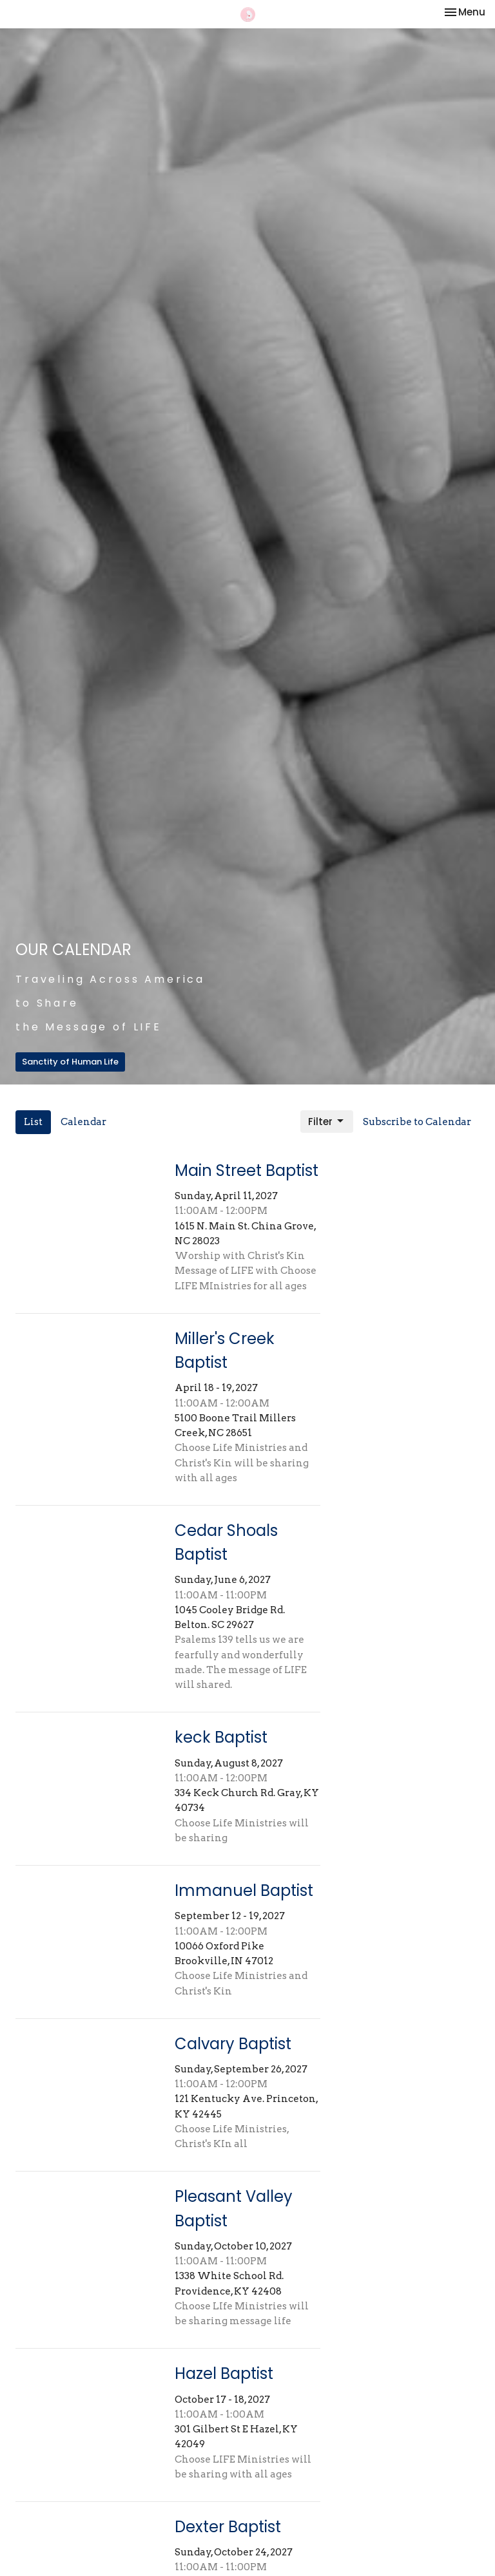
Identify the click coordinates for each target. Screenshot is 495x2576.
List (33, 1122)
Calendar (83, 1122)
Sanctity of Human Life (70, 1062)
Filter (326, 1121)
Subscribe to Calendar (417, 1122)
